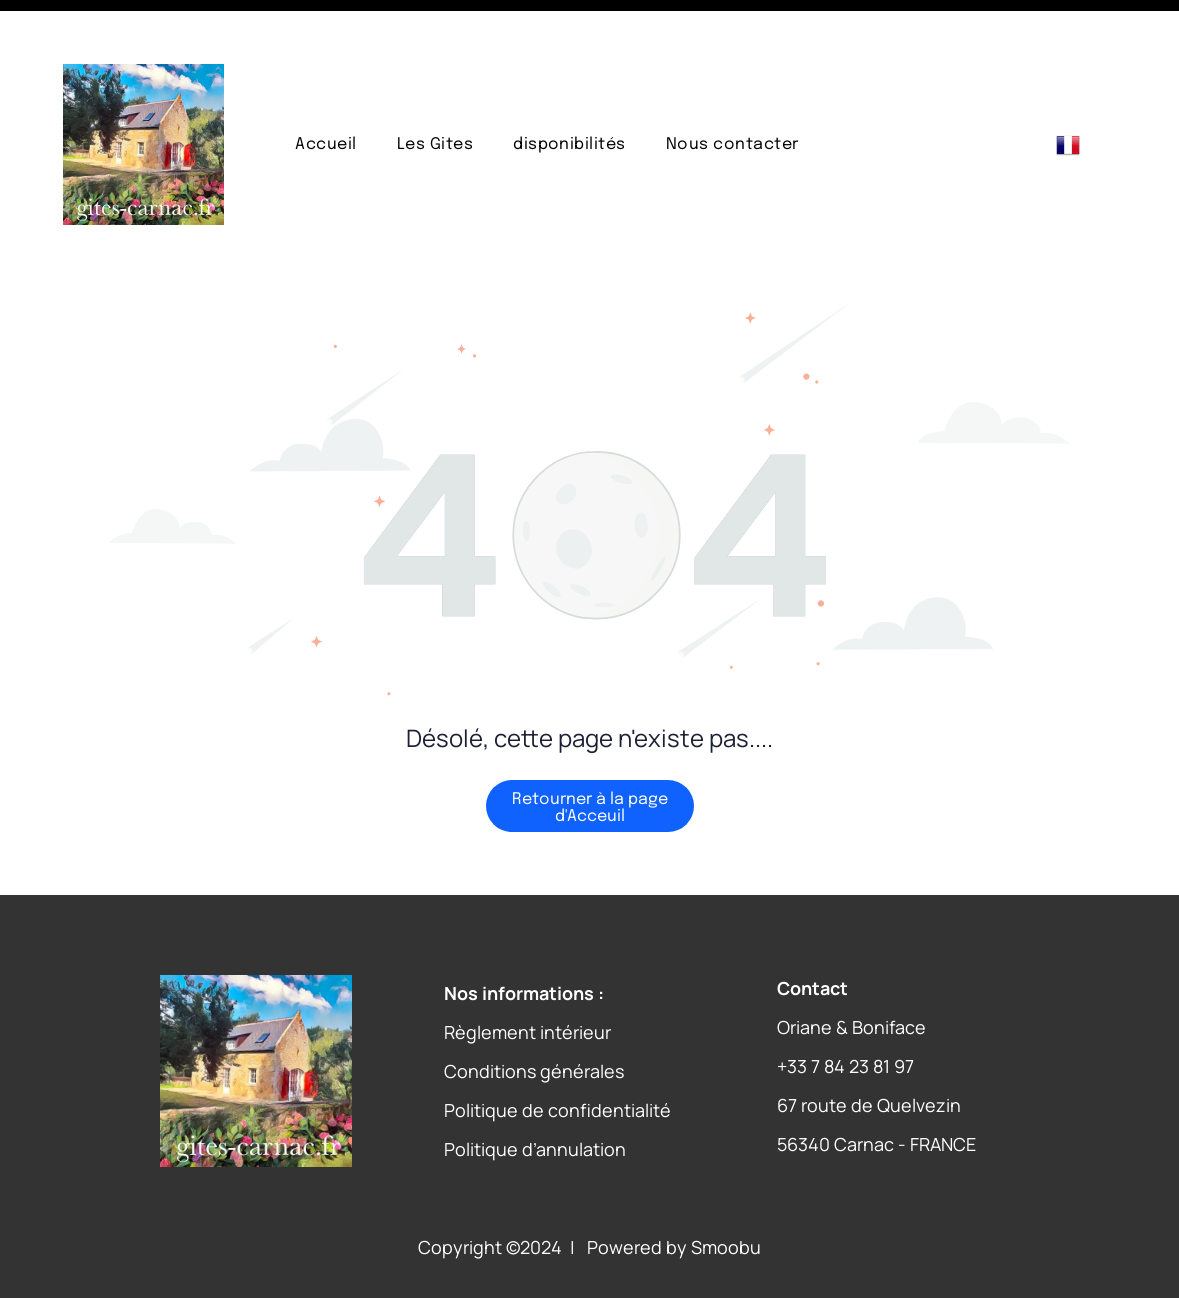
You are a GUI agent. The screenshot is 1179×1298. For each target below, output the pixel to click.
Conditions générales (534, 1021)
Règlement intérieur (527, 982)
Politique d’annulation (535, 1099)
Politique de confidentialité (557, 1060)
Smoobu (726, 1197)
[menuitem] (325, 94)
